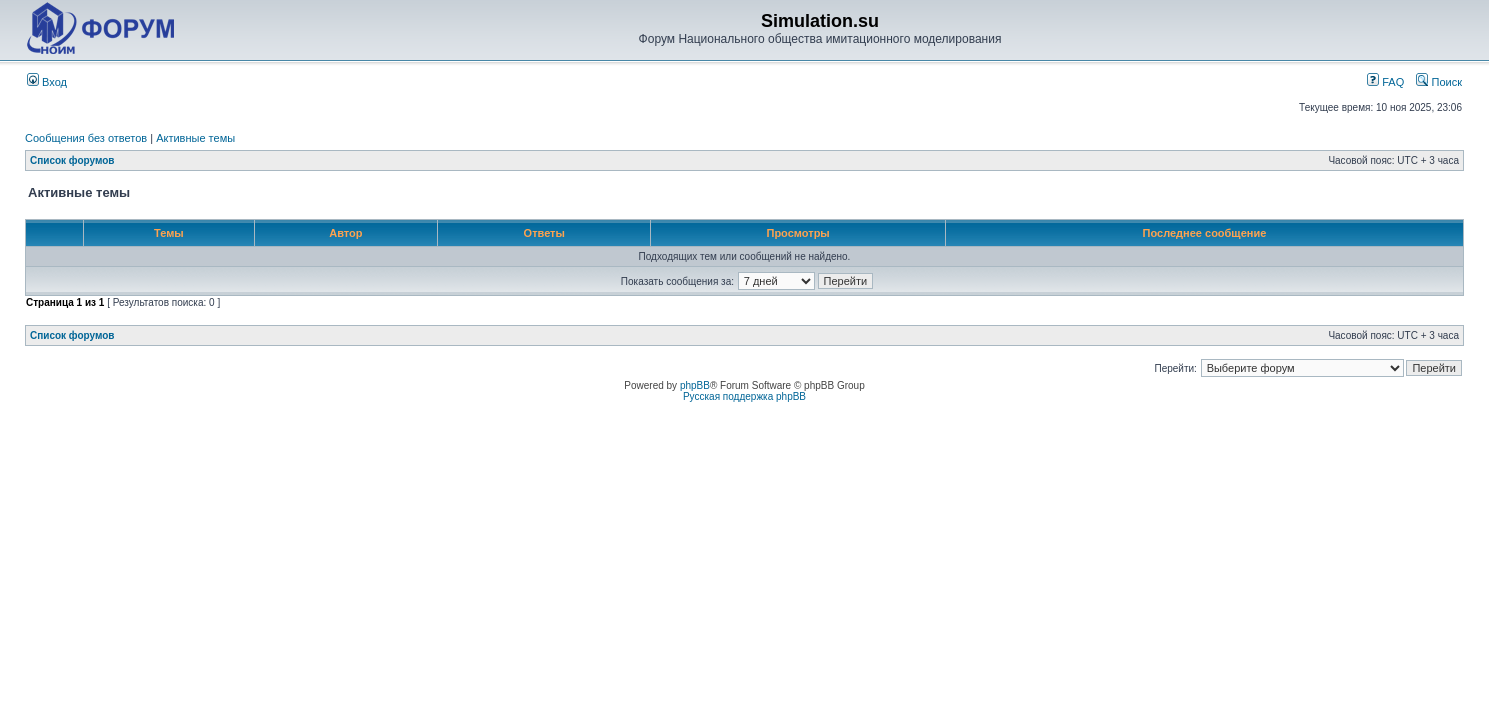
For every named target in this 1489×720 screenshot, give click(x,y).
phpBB (695, 385)
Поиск (1439, 82)
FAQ (1385, 82)
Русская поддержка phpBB (744, 396)
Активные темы (195, 138)
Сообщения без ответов (86, 138)
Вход (47, 82)
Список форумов (72, 160)
